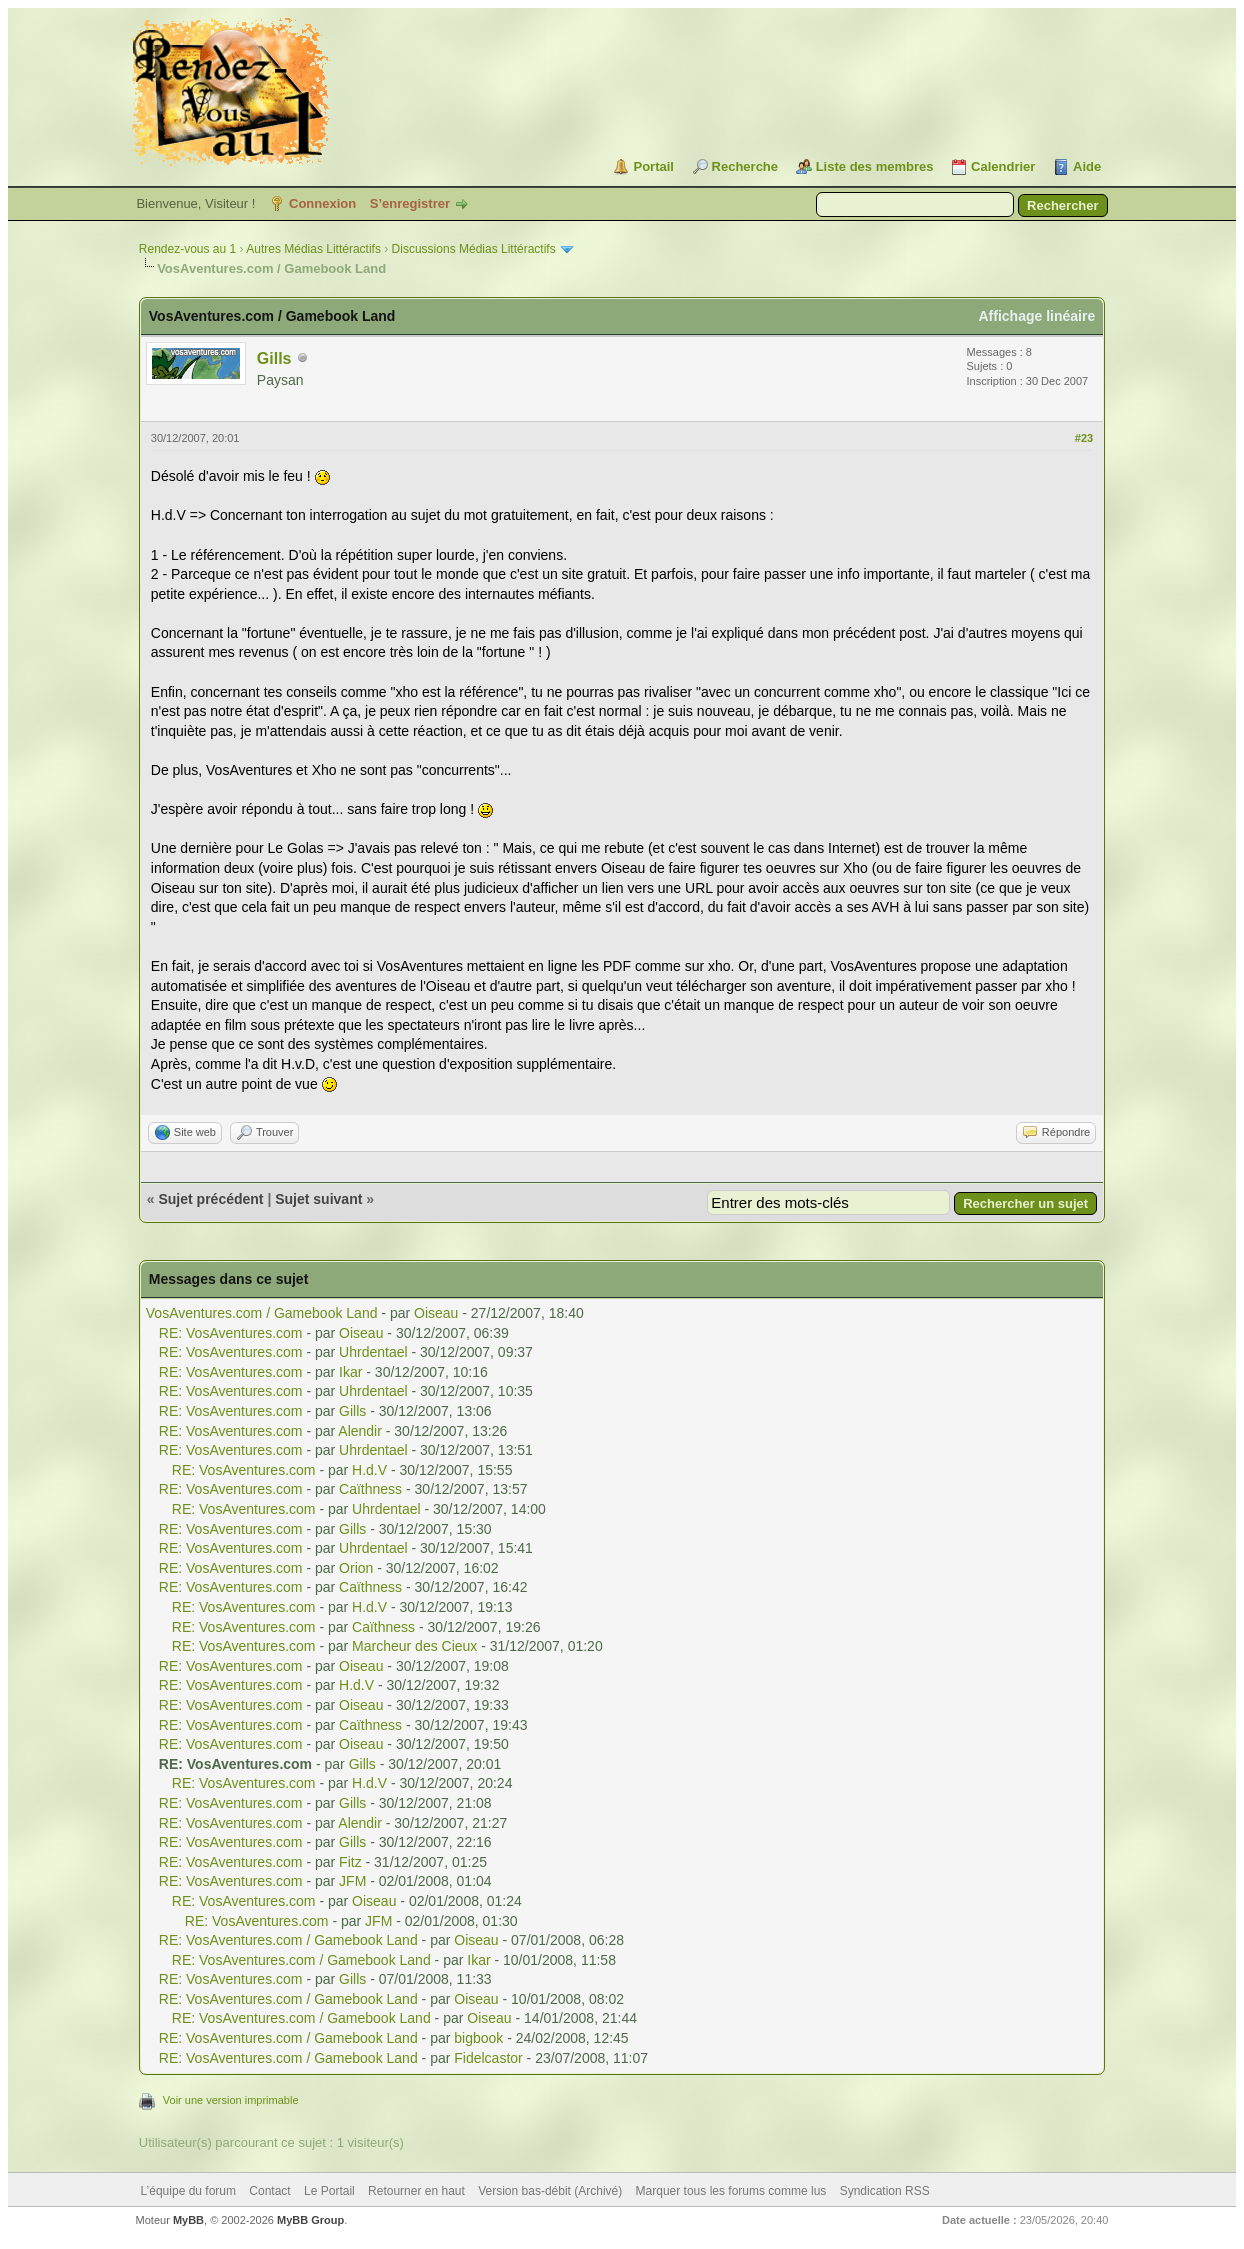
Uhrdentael (373, 1352)
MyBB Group (310, 2220)
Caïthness (370, 1489)
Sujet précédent (210, 1199)
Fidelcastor (488, 2058)
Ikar (350, 1372)
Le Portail (329, 2191)
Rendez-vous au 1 (187, 249)
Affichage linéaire (1036, 316)
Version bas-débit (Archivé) (550, 2191)
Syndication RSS (885, 2191)
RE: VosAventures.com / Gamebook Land (288, 1940)
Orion (356, 1568)
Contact (269, 2191)
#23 (1084, 438)
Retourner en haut (416, 2191)
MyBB (188, 2220)
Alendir (360, 1431)
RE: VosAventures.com (231, 1333)
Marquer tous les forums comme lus (731, 2191)
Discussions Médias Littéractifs (474, 249)
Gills (274, 358)
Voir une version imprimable (231, 2100)
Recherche (745, 166)
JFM (352, 1881)
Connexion (322, 203)
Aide (1087, 166)
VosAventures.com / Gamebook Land (262, 1313)
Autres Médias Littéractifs (313, 249)
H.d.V (369, 1470)
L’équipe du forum (188, 2191)
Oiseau (436, 1313)
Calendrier (1003, 166)
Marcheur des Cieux (414, 1646)
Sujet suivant (318, 1199)
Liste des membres (875, 166)
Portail (653, 166)
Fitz (350, 1862)
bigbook (478, 2038)
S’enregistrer (410, 203)
